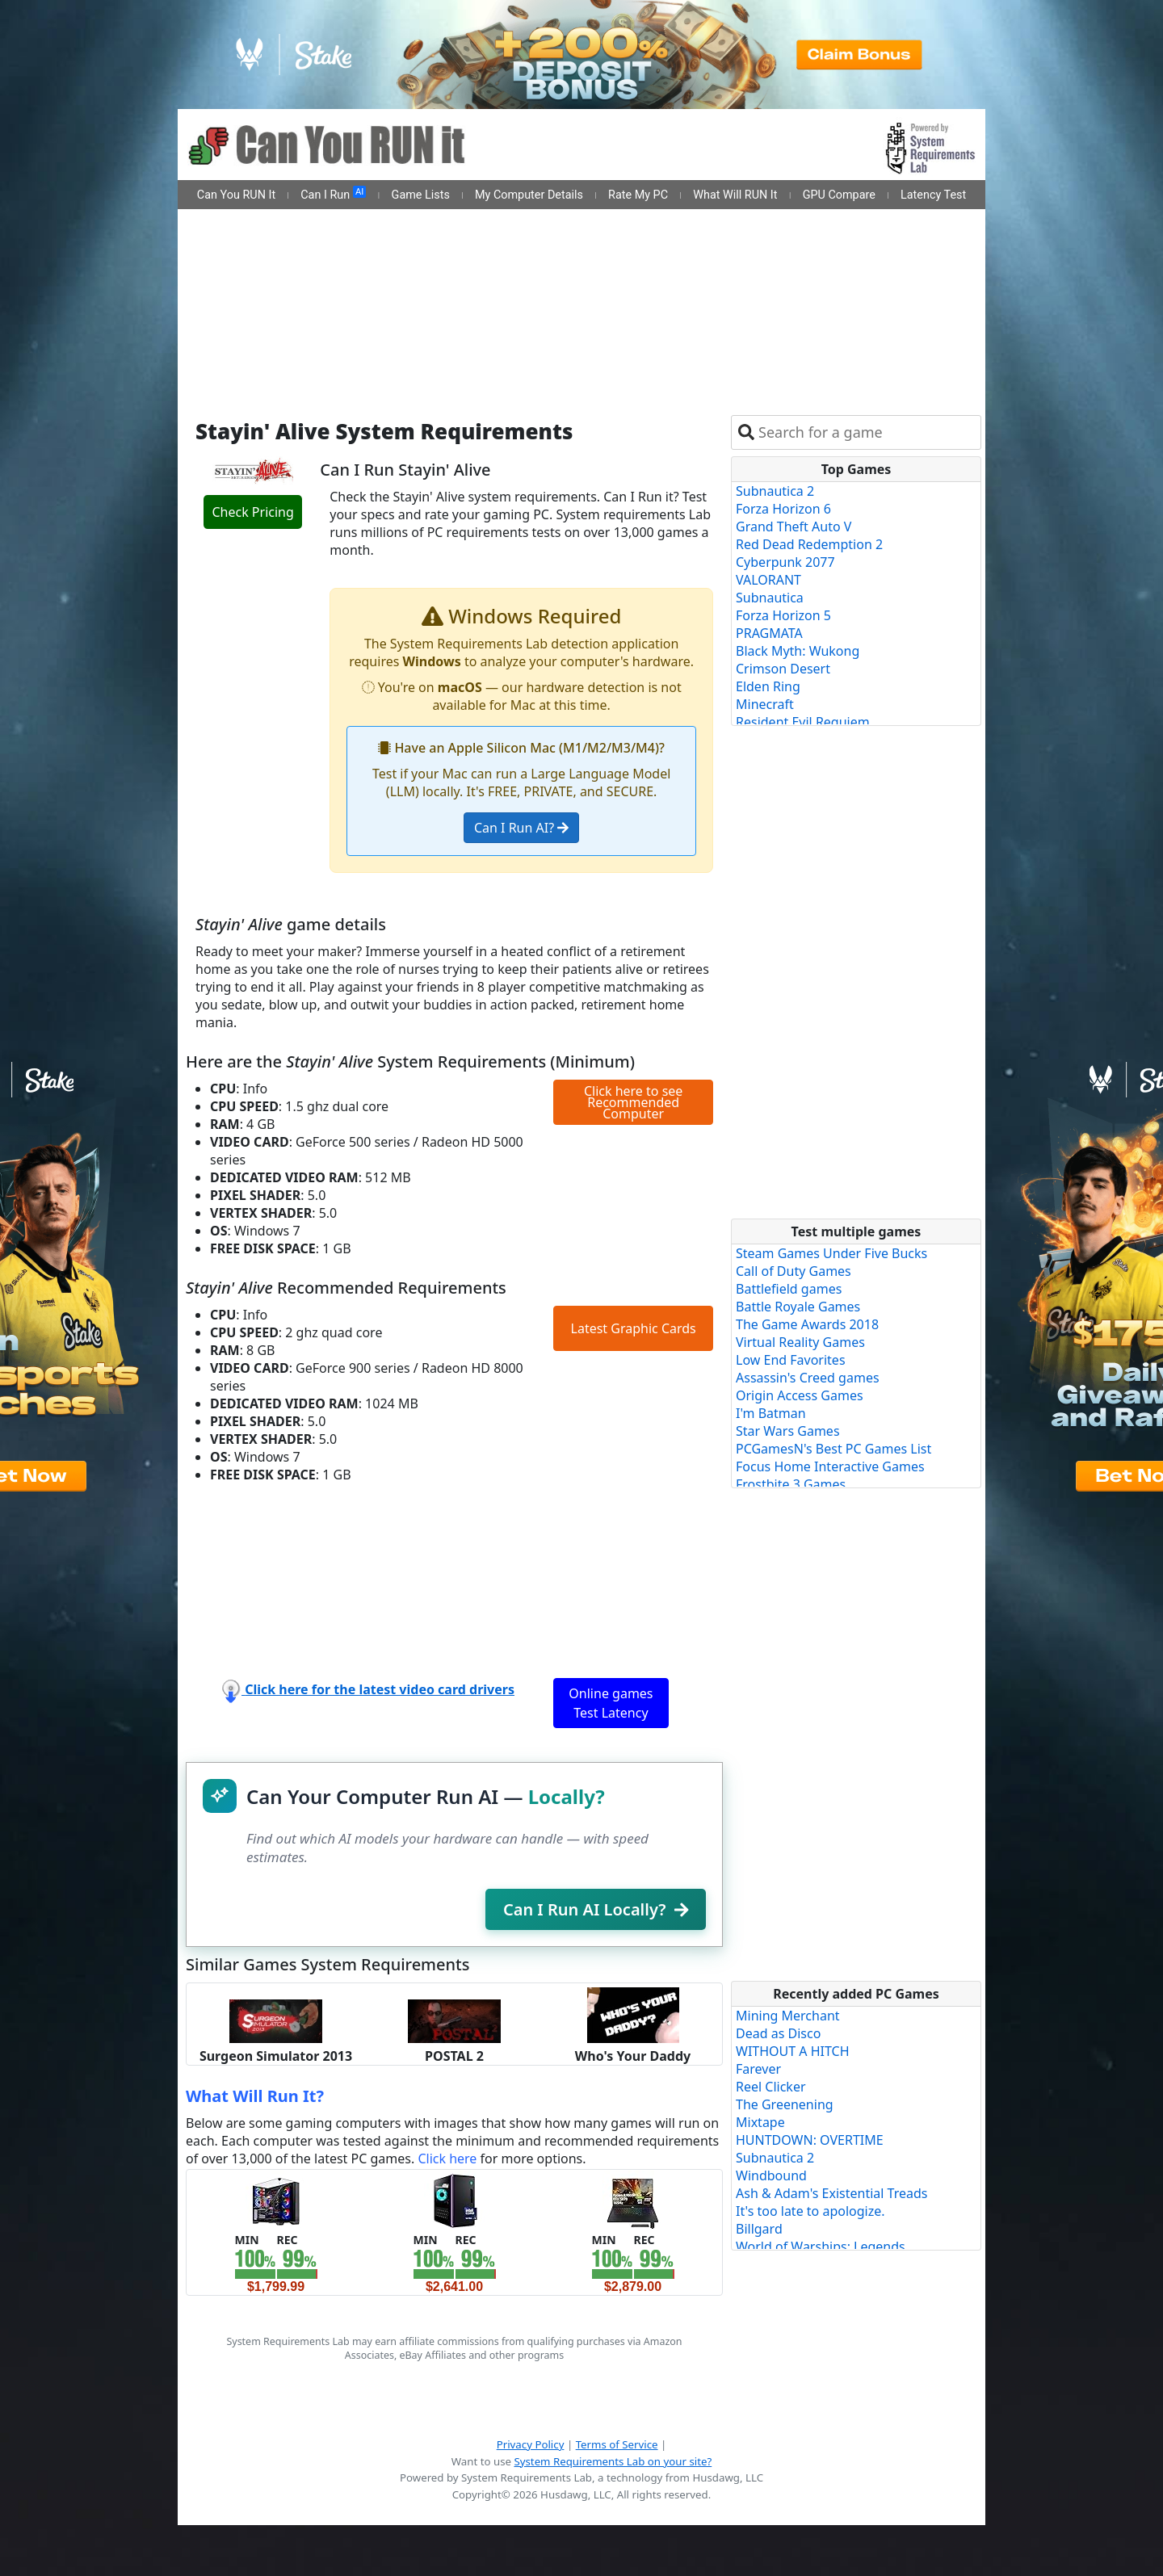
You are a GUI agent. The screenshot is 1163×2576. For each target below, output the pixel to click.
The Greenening (784, 2104)
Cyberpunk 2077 (785, 562)
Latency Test (933, 195)
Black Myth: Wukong (797, 651)
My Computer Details (529, 195)
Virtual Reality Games (800, 1342)
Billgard (759, 2229)
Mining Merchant (788, 2015)
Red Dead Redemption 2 (809, 544)
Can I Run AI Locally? (595, 1909)
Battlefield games (789, 1289)
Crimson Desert (783, 669)
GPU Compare (839, 195)
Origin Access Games (799, 1395)
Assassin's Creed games (808, 1378)
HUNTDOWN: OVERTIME (810, 2140)
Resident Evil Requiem (803, 722)
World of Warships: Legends (820, 2246)
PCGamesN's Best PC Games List (833, 1449)
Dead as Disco (778, 2033)
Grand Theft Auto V (793, 526)
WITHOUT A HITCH (793, 2051)
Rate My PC (638, 195)
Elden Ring (768, 686)
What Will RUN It (735, 195)
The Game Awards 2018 (807, 1324)
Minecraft (765, 704)
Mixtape (760, 2122)
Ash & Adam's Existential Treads (832, 2193)
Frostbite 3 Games (791, 1484)
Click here (447, 2158)
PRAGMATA (769, 633)
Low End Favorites (791, 1360)
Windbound (771, 2175)
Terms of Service (617, 2444)
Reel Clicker (771, 2087)
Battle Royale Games (798, 1306)
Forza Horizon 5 (783, 615)
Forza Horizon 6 (783, 509)
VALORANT (768, 580)
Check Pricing (252, 512)
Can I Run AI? (521, 828)
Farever (758, 2069)
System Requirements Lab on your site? (613, 2461)
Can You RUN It (236, 195)
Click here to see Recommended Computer (633, 1102)
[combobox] (866, 432)
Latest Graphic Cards (633, 1328)
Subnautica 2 (775, 491)
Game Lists (421, 195)
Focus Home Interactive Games (830, 1466)
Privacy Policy (531, 2444)
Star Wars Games (788, 1431)
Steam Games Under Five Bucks (831, 1253)
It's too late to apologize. (810, 2211)
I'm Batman (771, 1413)
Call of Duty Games (793, 1271)
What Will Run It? (255, 2096)
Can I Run (333, 194)
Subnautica (770, 597)
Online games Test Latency (611, 1703)
